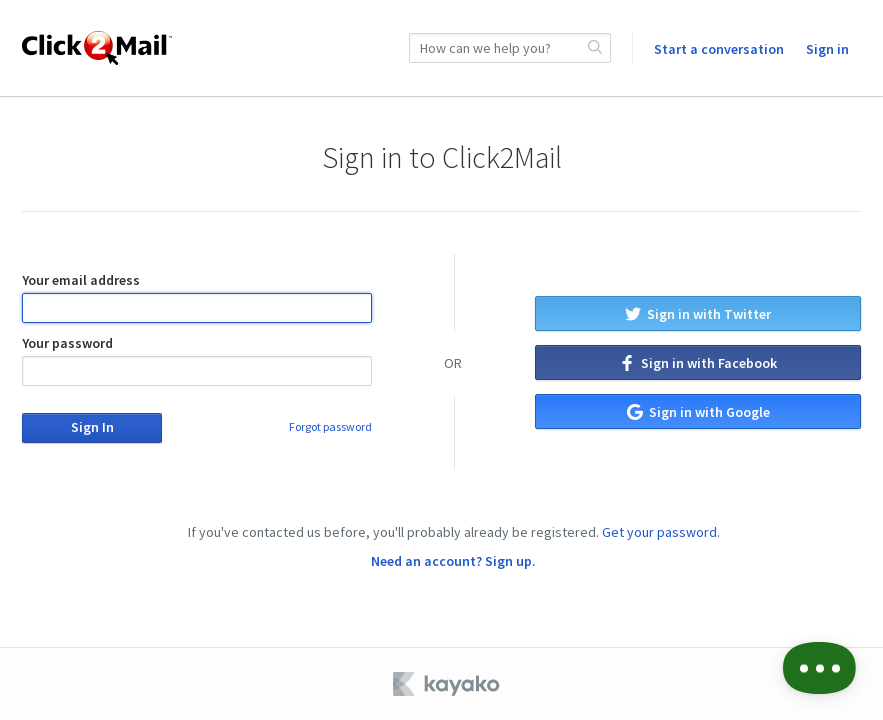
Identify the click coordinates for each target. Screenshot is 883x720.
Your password (197, 360)
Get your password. (661, 532)
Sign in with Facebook (698, 363)
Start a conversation (719, 49)
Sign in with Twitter (698, 314)
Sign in (827, 49)
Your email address (197, 297)
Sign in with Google (698, 412)
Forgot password (330, 426)
